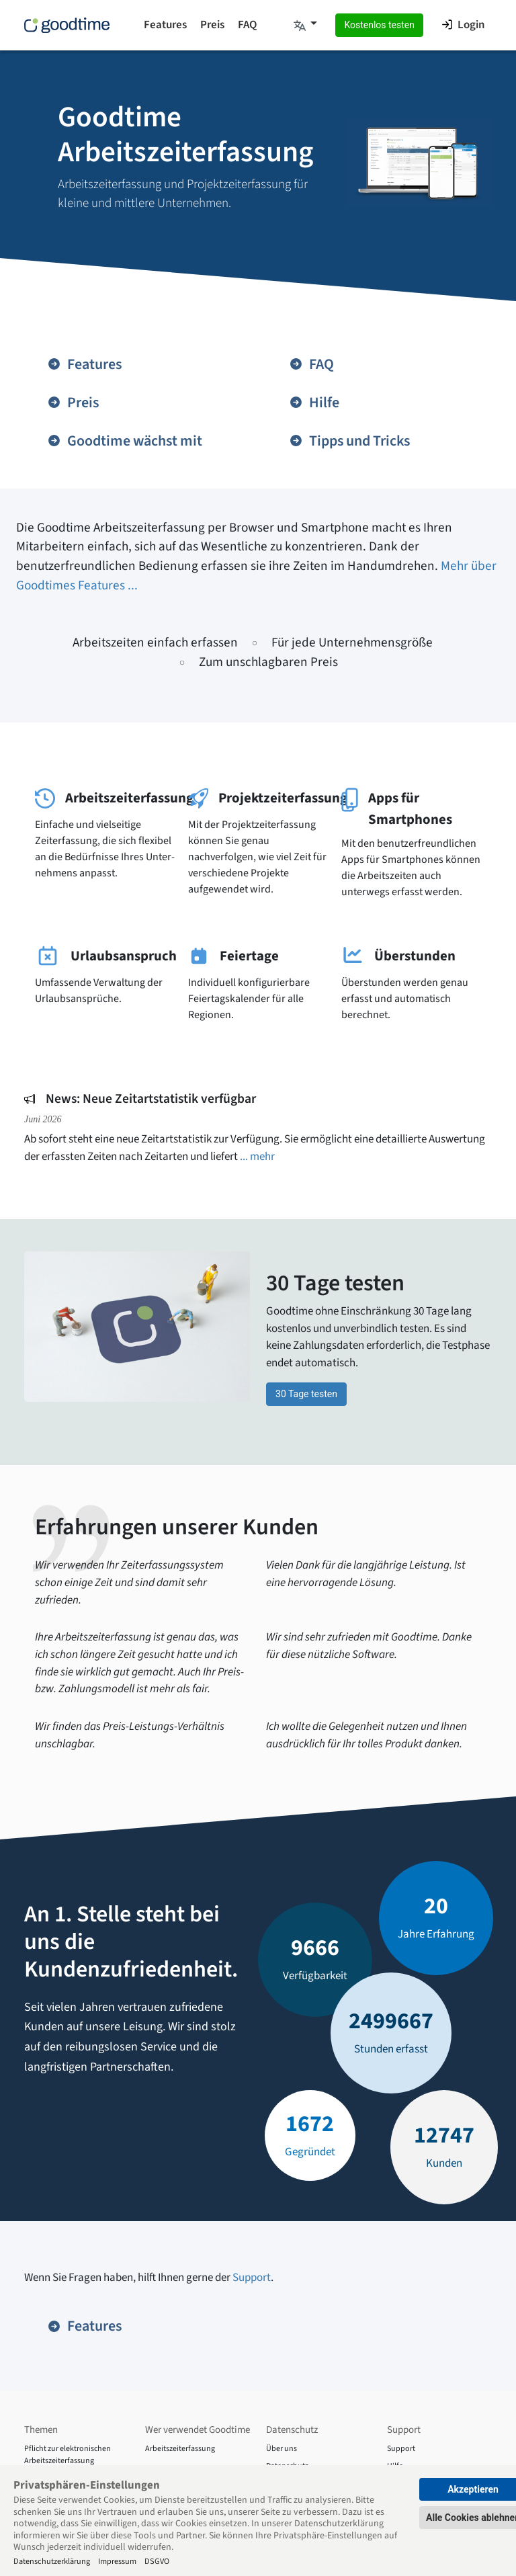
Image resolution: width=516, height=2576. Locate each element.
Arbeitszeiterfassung (180, 2448)
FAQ (247, 25)
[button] (305, 25)
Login (463, 25)
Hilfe (314, 402)
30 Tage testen (306, 1393)
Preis (212, 25)
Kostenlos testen (379, 24)
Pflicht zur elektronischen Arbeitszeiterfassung (67, 2454)
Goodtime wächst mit (124, 441)
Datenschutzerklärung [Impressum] (51, 2561)
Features (165, 25)
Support (251, 2278)
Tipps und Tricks (349, 441)
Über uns (281, 2448)
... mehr (257, 1157)
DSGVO (156, 2561)
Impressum (117, 2561)
